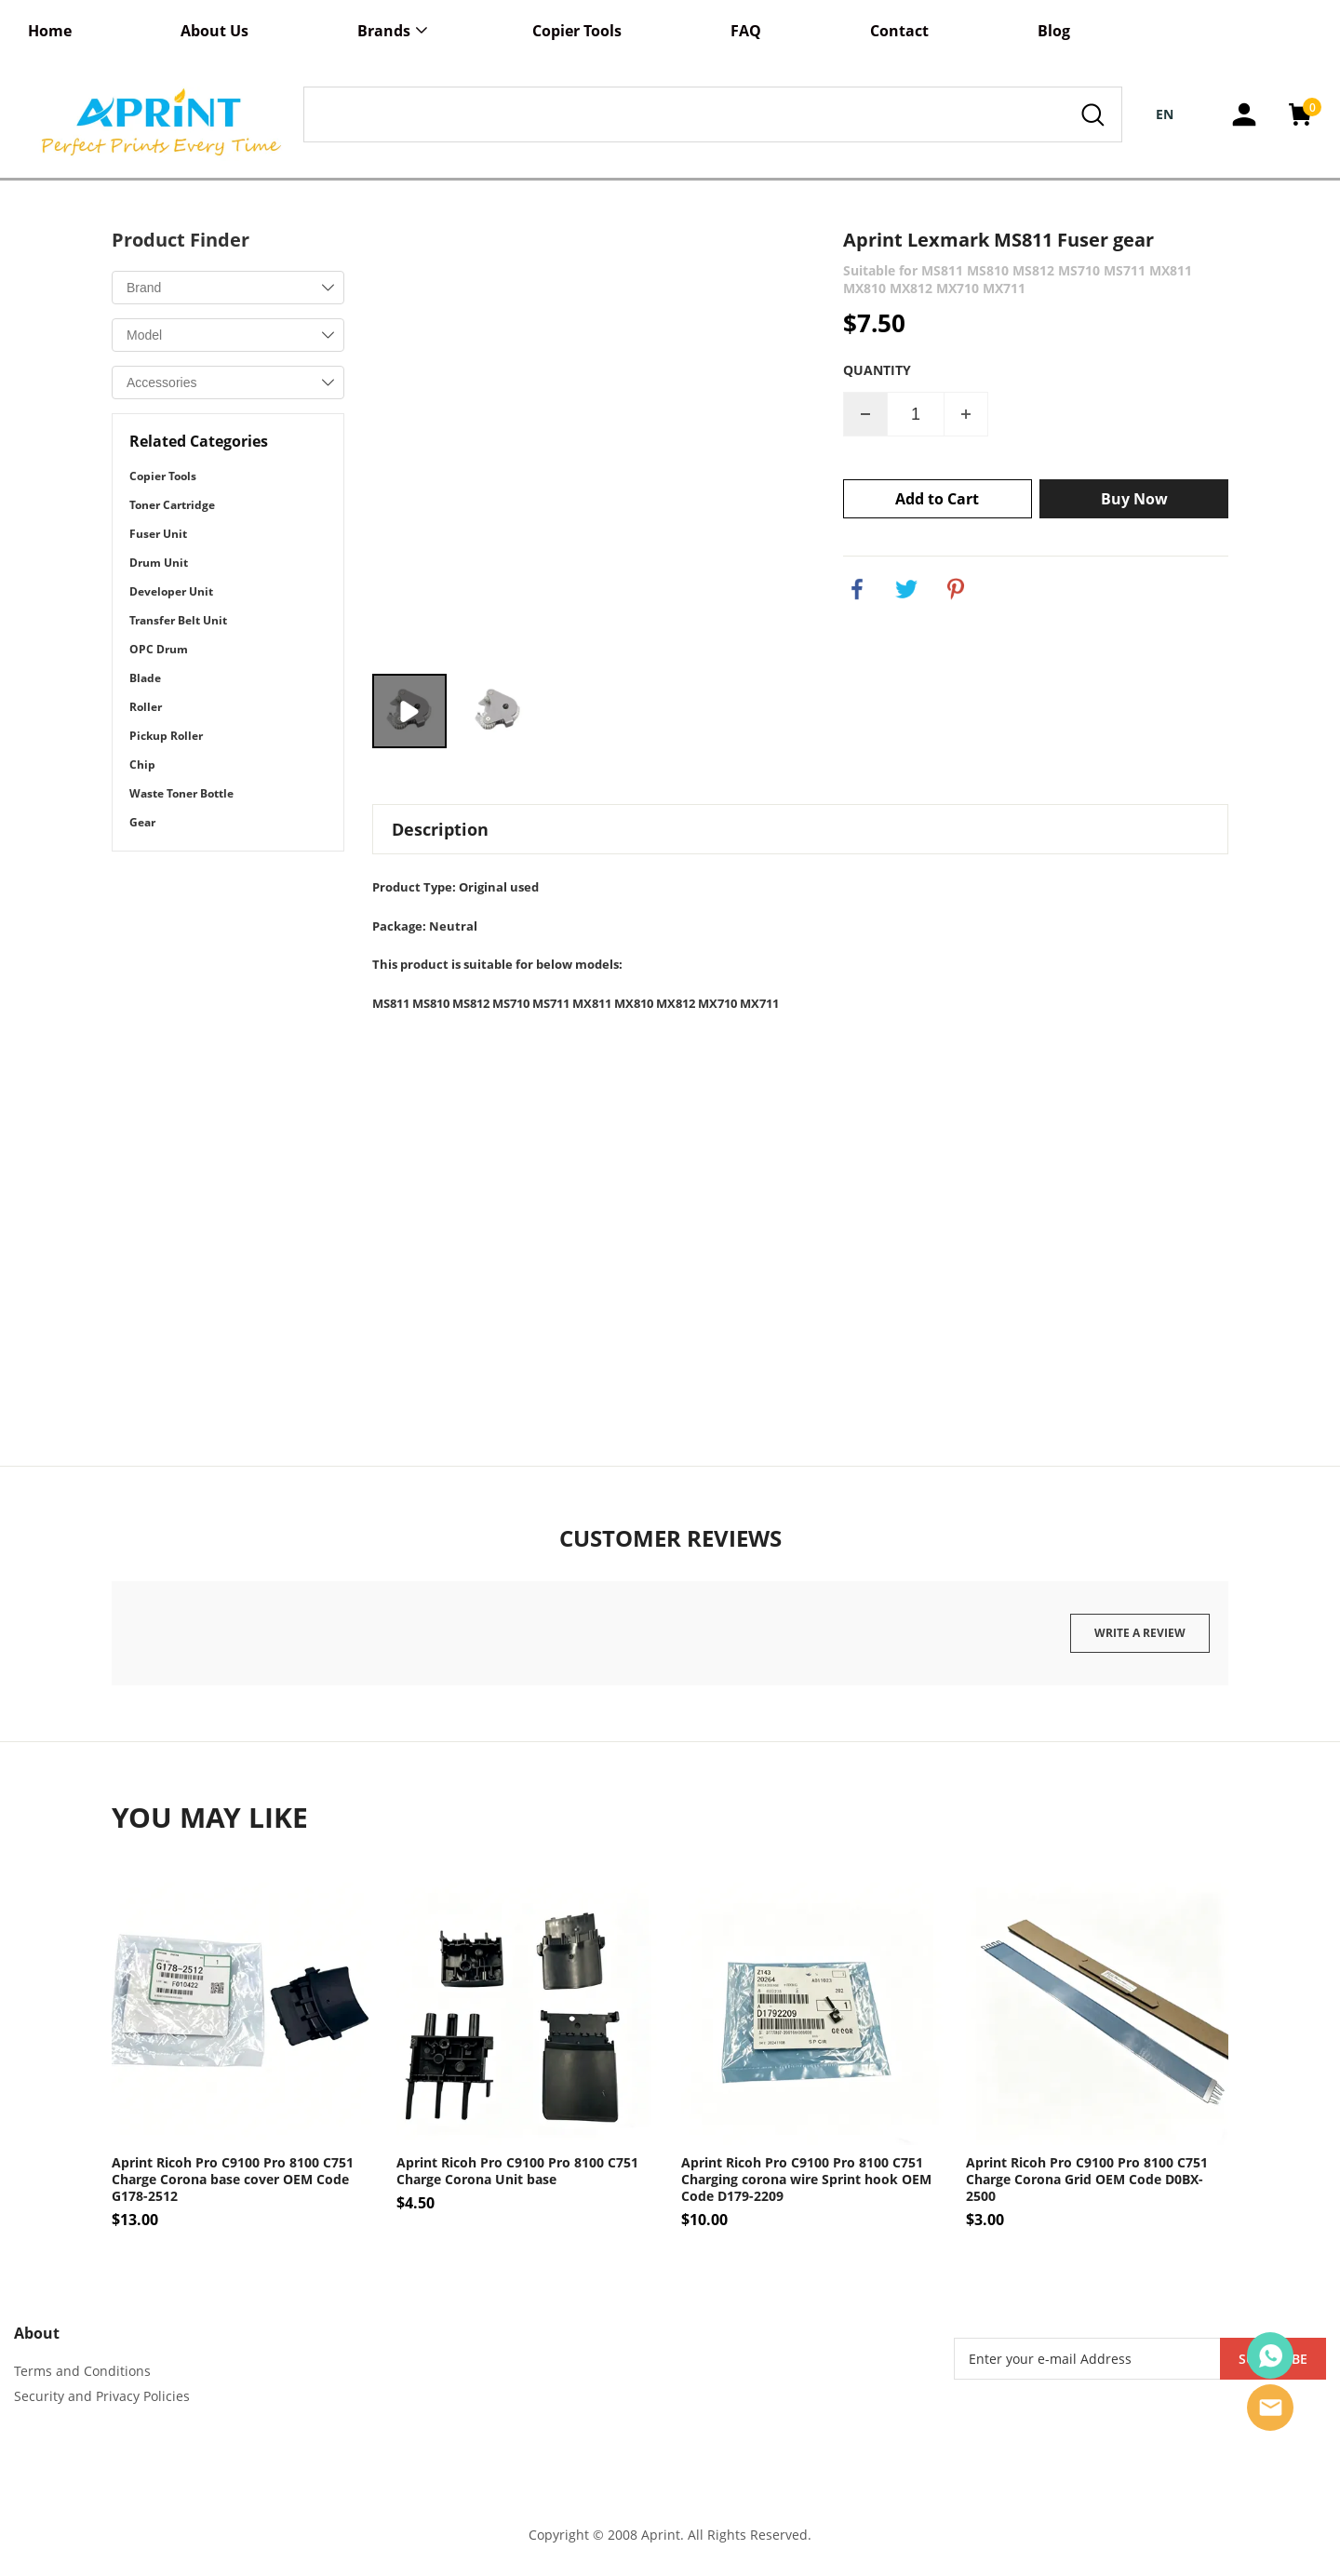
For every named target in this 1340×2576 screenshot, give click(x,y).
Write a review (1140, 1633)
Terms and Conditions (82, 2371)
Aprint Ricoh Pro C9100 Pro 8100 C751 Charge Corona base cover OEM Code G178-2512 (233, 2179)
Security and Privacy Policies (102, 2396)
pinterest (956, 589)
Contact (899, 30)
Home (50, 30)
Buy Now (1134, 499)
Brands (383, 30)
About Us (214, 30)
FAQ (745, 30)
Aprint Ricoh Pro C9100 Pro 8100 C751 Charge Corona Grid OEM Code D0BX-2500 (1087, 2179)
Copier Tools (577, 30)
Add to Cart (937, 499)
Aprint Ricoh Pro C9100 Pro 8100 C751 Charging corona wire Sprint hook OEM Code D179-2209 (806, 2179)
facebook (857, 589)
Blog (1054, 30)
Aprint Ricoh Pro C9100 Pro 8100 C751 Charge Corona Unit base (517, 2171)
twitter (906, 589)
